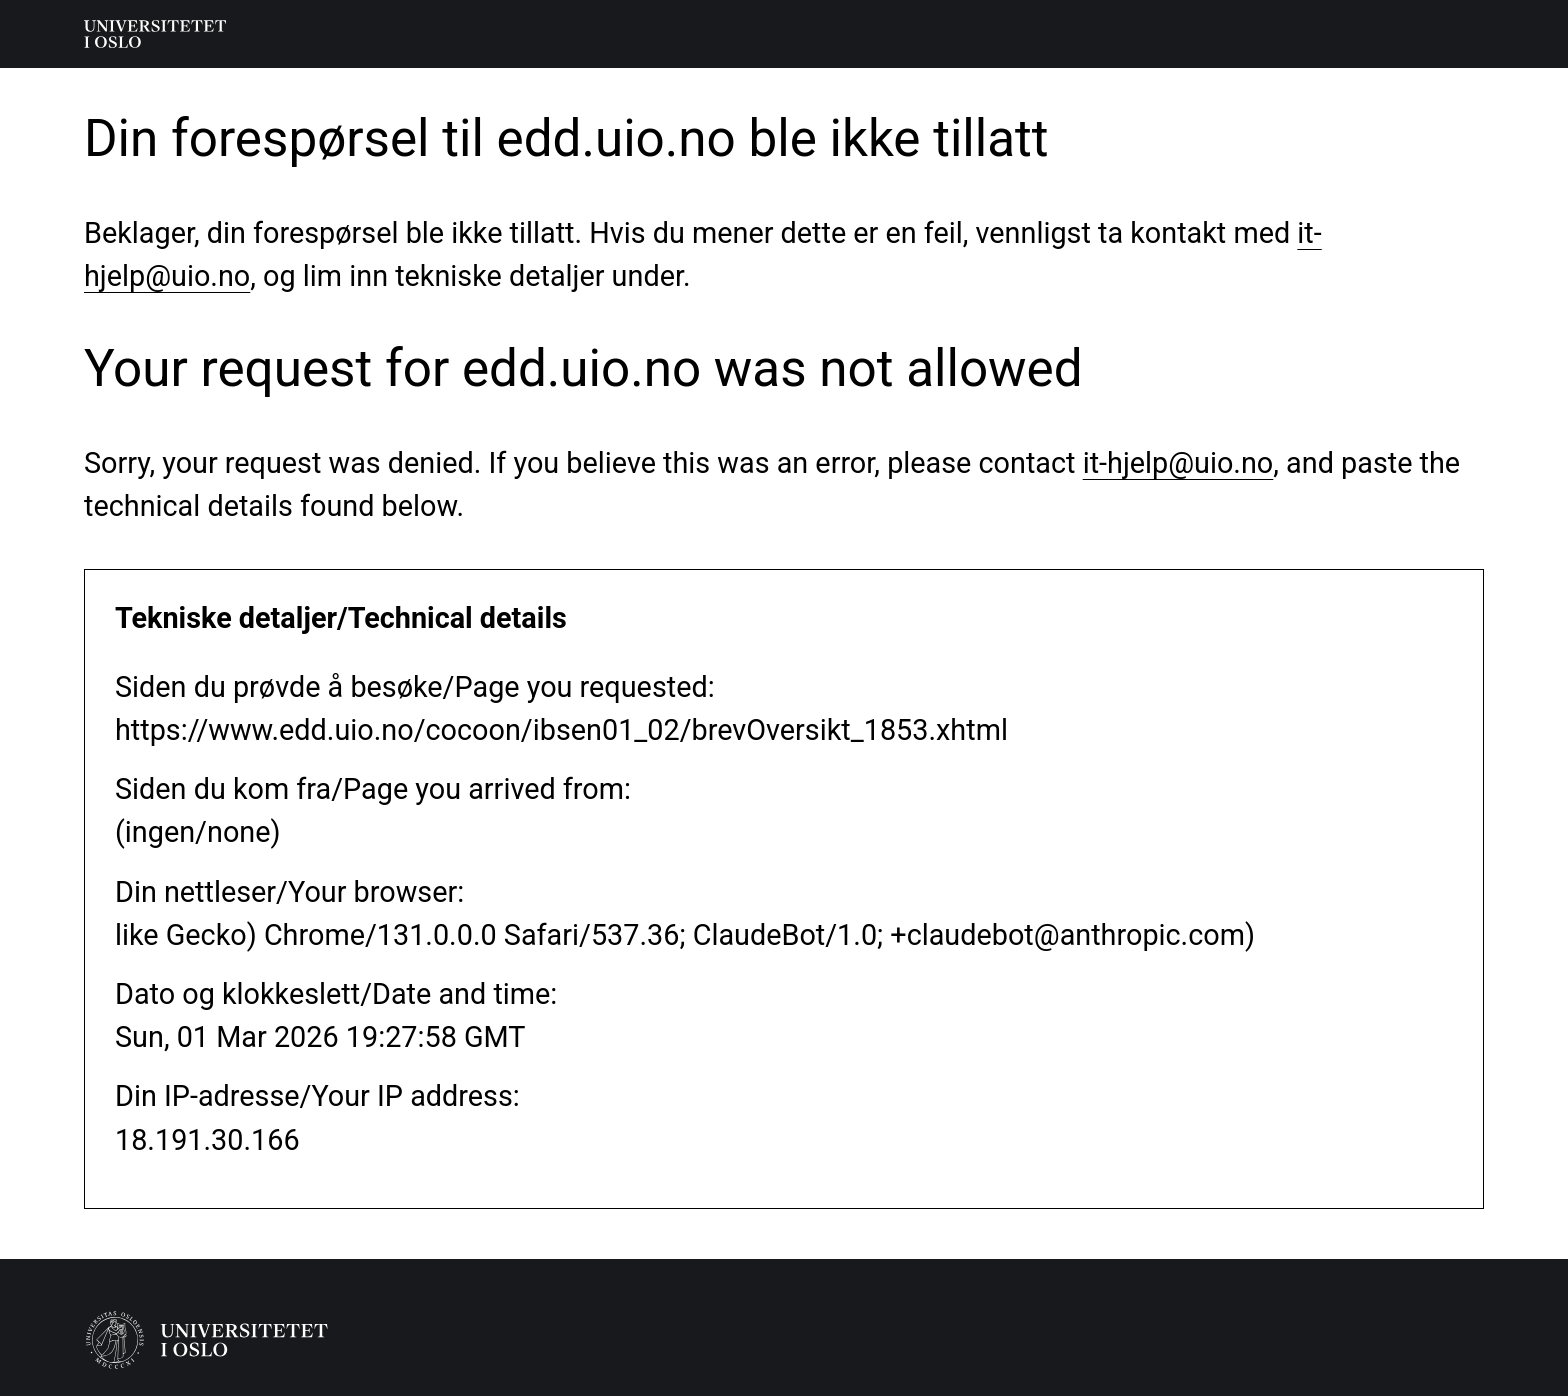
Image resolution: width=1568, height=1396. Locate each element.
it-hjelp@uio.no (1178, 463)
